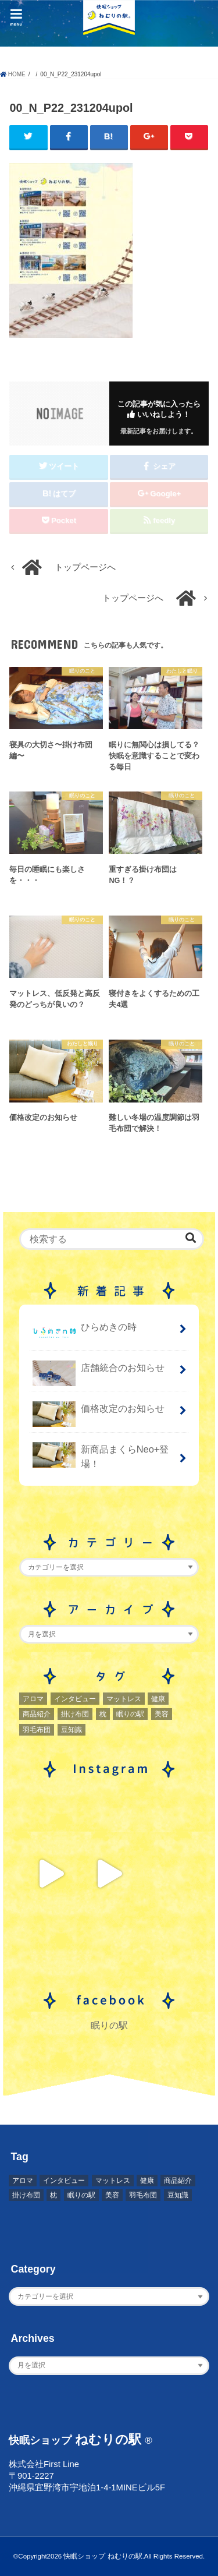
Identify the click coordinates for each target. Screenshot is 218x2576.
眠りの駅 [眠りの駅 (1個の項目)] (130, 1714)
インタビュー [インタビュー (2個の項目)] (75, 1699)
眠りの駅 (109, 2025)
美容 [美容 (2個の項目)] (162, 1714)
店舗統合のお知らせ (99, 1372)
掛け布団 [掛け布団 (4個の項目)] (75, 1714)
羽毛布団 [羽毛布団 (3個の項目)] (37, 1730)
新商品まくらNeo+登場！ (101, 1455)
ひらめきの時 (85, 1332)
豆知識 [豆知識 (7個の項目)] (71, 1730)
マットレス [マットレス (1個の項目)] (123, 1699)
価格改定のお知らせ (99, 1413)
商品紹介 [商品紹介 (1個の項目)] (37, 1714)
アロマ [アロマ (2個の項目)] (33, 1699)
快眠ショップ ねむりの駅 (102, 2556)
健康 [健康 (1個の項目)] (158, 1699)
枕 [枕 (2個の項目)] (102, 1714)
